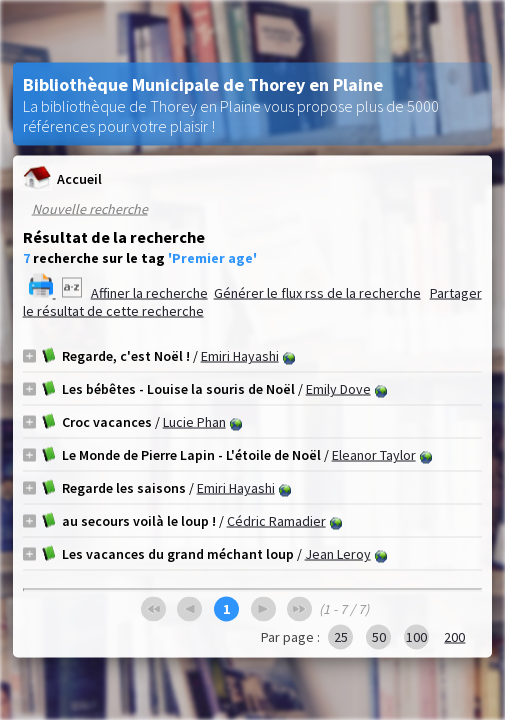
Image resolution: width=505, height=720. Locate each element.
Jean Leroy (338, 554)
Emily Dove (338, 389)
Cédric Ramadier (276, 521)
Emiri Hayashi (240, 356)
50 (379, 637)
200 (454, 637)
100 (416, 637)
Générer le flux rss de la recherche (317, 293)
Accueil (62, 178)
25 (341, 637)
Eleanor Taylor (374, 455)
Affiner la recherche (149, 293)
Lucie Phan (194, 422)
